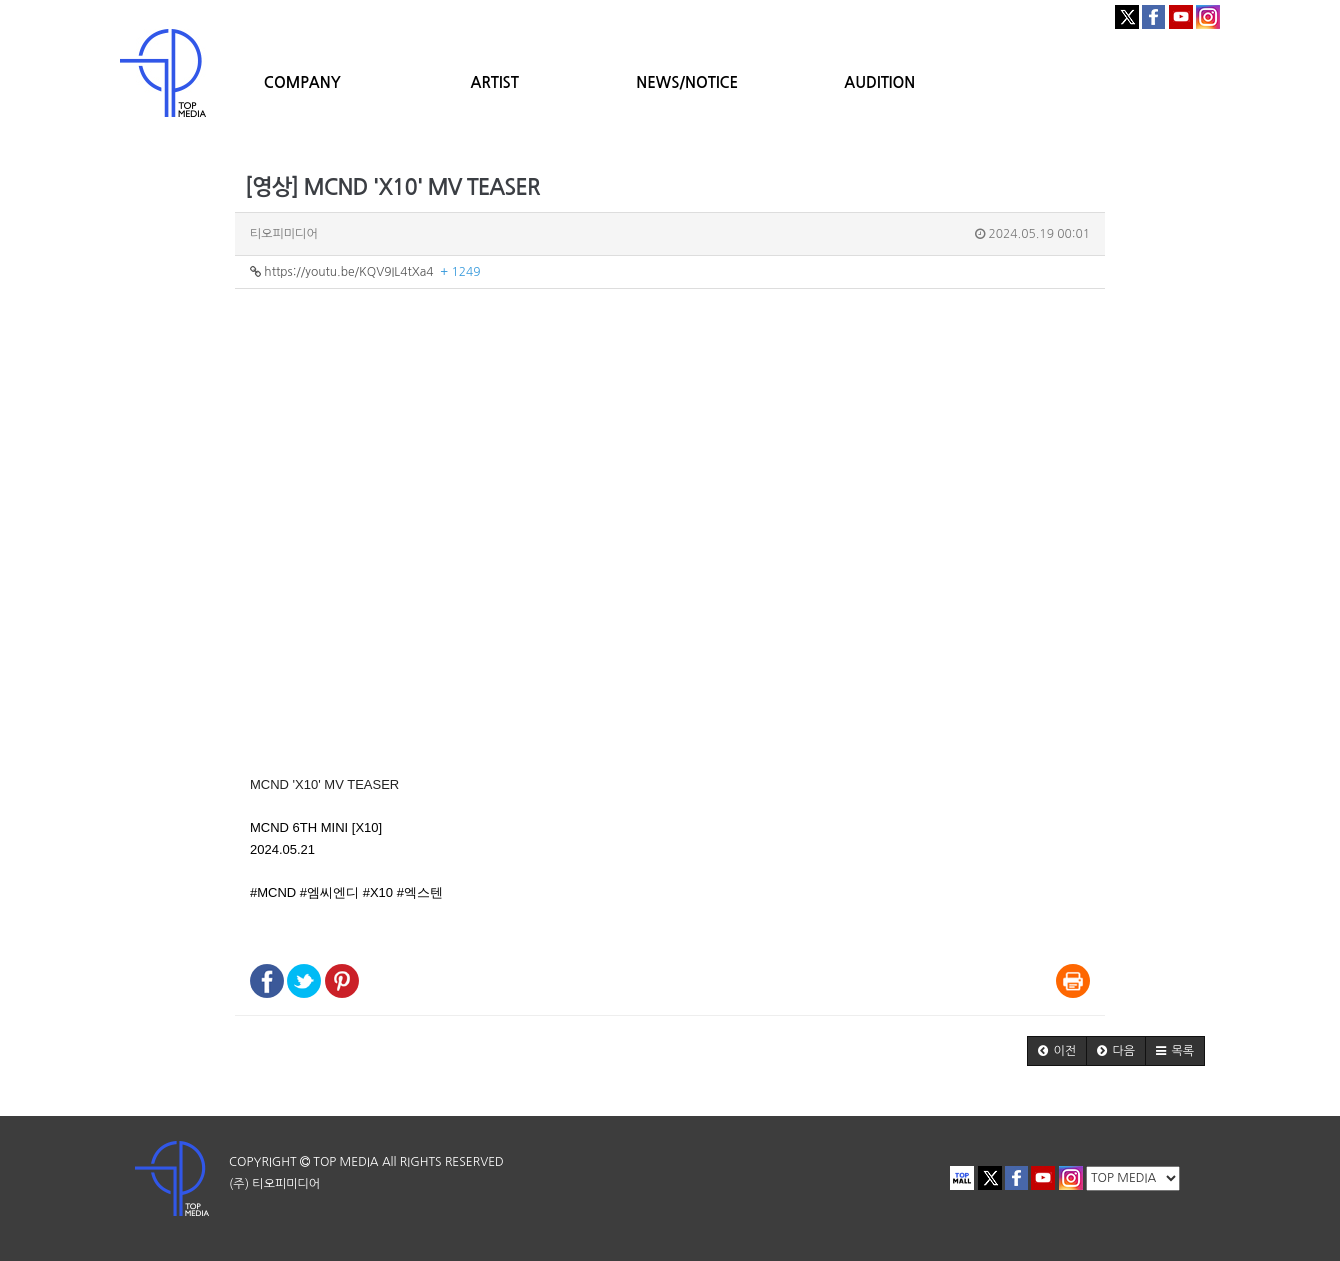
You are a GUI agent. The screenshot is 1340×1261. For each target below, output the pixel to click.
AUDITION (879, 82)
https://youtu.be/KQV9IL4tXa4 (365, 272)
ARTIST (495, 82)
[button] (1057, 1051)
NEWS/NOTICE (687, 82)
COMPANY (302, 82)
